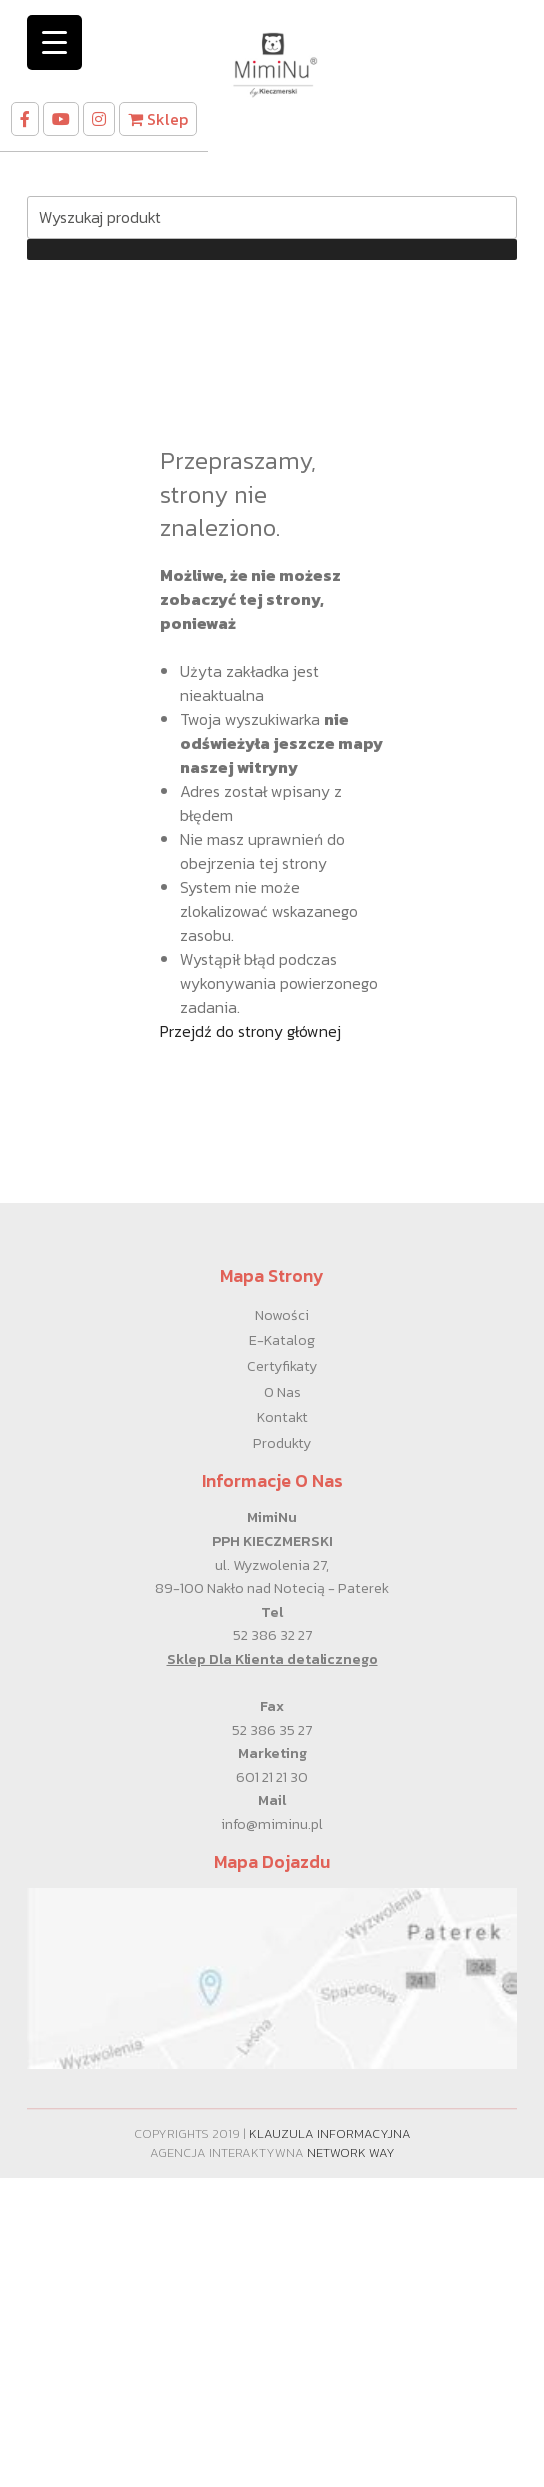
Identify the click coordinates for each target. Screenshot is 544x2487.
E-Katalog (282, 1340)
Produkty (282, 1443)
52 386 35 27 (272, 1730)
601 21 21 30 (272, 1777)
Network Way (351, 2152)
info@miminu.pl (272, 1824)
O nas (282, 1392)
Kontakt (282, 1417)
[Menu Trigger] (54, 42)
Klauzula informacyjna (330, 2133)
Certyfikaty (282, 1366)
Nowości (282, 1315)
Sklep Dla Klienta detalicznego (272, 1659)
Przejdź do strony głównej (250, 1031)
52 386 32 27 (272, 1635)
